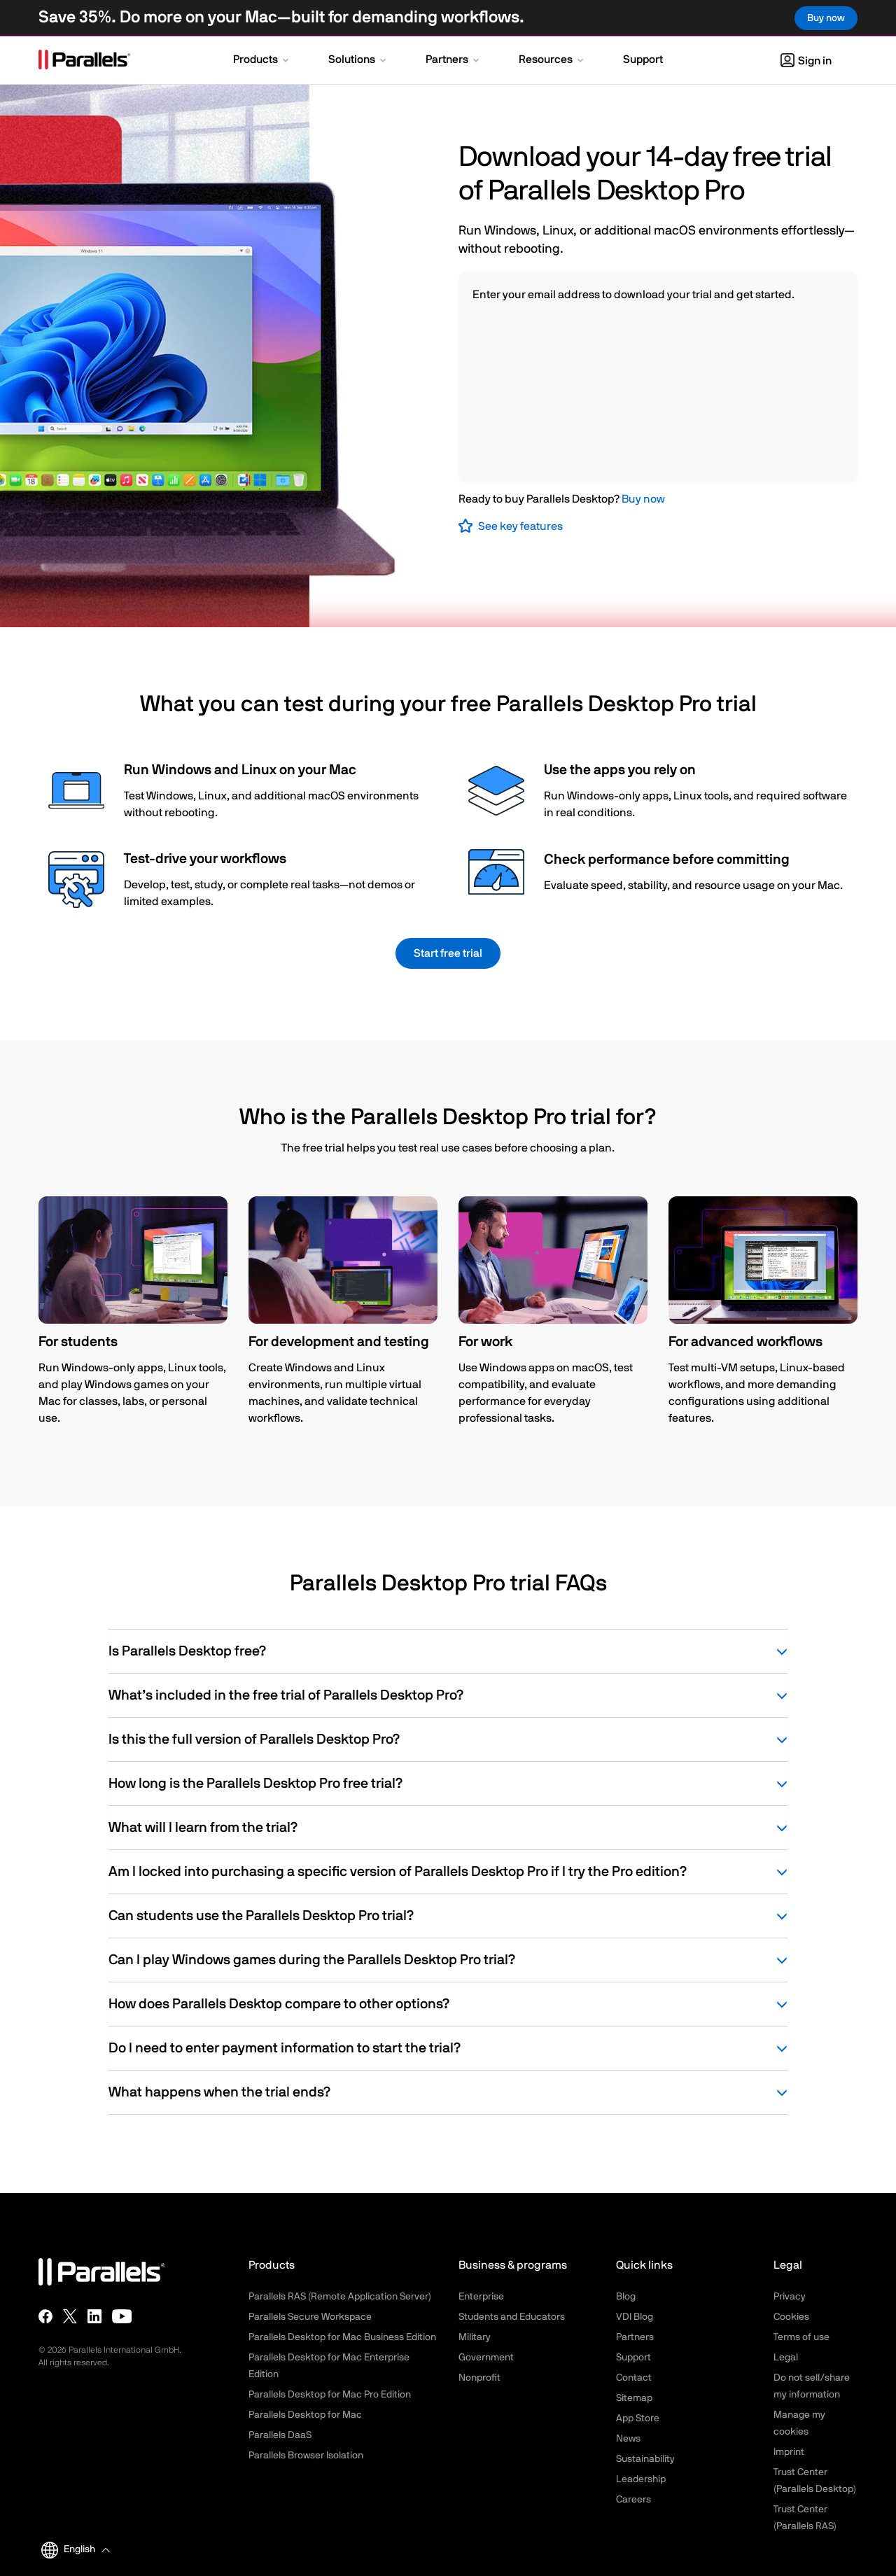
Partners (635, 2337)
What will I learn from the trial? (448, 1828)
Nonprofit (479, 2378)
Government (486, 2357)
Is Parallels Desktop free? (448, 1651)
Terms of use (802, 2337)
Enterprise (481, 2297)
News (628, 2439)
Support (633, 2357)
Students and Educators (511, 2317)
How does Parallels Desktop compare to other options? (448, 2004)
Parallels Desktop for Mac (305, 2415)
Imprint (789, 2452)
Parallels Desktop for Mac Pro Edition (329, 2395)
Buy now (643, 499)
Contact (634, 2378)
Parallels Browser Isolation (305, 2455)
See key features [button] (520, 526)
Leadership (641, 2479)
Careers (633, 2500)
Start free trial (448, 953)
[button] (262, 61)
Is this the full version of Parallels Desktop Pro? (448, 1739)
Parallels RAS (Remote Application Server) (339, 2297)
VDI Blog (634, 2317)
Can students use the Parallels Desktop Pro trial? (448, 1916)
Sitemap (634, 2398)
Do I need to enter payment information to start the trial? (448, 2048)
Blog (626, 2297)
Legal (786, 2357)
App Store (637, 2418)
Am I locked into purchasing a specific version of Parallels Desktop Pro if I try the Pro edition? (448, 1872)
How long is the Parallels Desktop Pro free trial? (448, 1784)
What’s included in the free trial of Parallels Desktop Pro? (448, 1695)
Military (474, 2337)
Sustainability (645, 2459)
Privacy (790, 2297)
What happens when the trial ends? (448, 2092)
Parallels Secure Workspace (310, 2317)
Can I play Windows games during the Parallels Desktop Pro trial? (448, 1960)
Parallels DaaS (280, 2435)
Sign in (806, 60)
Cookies (791, 2317)
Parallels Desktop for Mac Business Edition (342, 2337)
